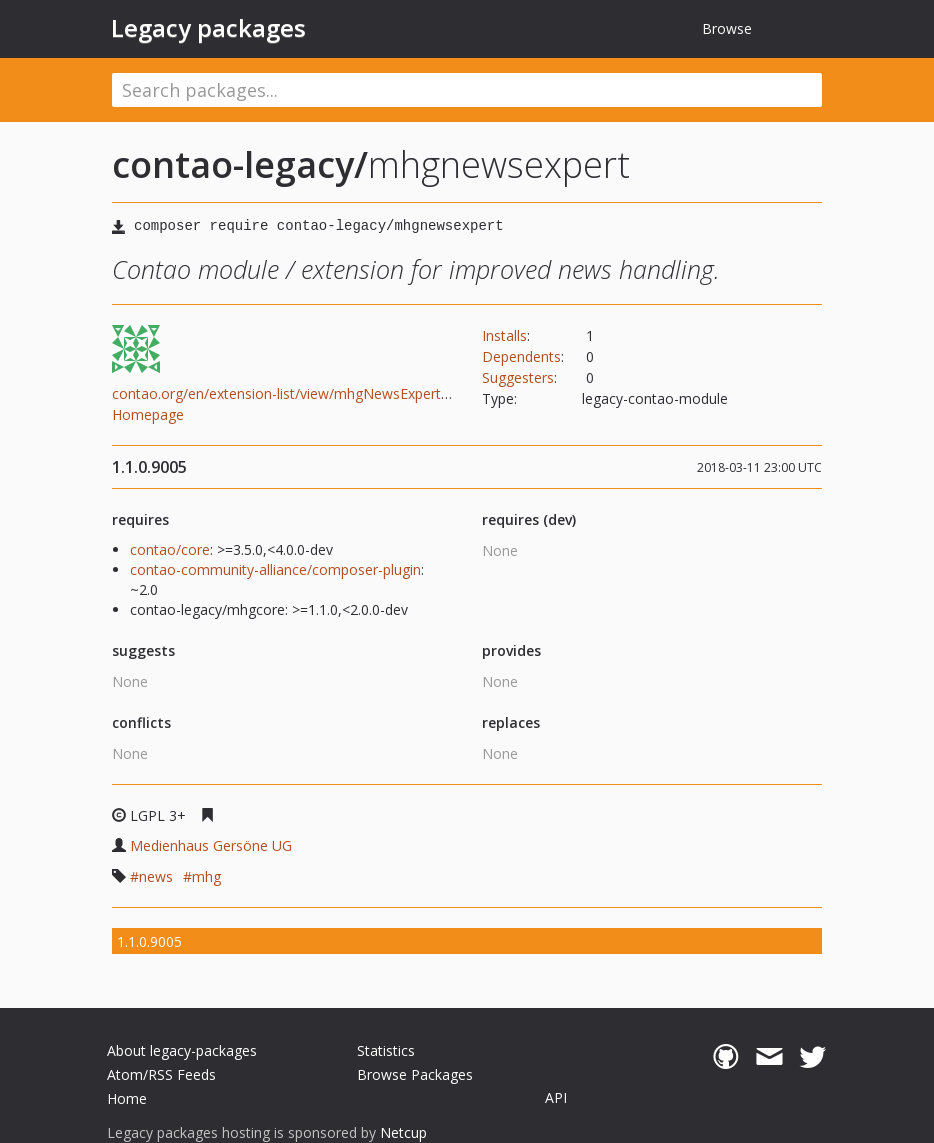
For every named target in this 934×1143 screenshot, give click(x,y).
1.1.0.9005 (149, 941)
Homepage (148, 414)
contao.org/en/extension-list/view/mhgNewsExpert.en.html (302, 393)
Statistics (386, 1050)
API (556, 1097)
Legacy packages (208, 28)
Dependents (521, 356)
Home (127, 1098)
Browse (727, 28)
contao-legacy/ (240, 164)
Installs (504, 335)
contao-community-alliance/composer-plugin (275, 569)
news (156, 876)
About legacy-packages (182, 1050)
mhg (206, 876)
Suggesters (518, 377)
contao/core (170, 549)
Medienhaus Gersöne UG (211, 845)
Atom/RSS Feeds (161, 1074)
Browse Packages (415, 1074)
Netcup (403, 1132)
